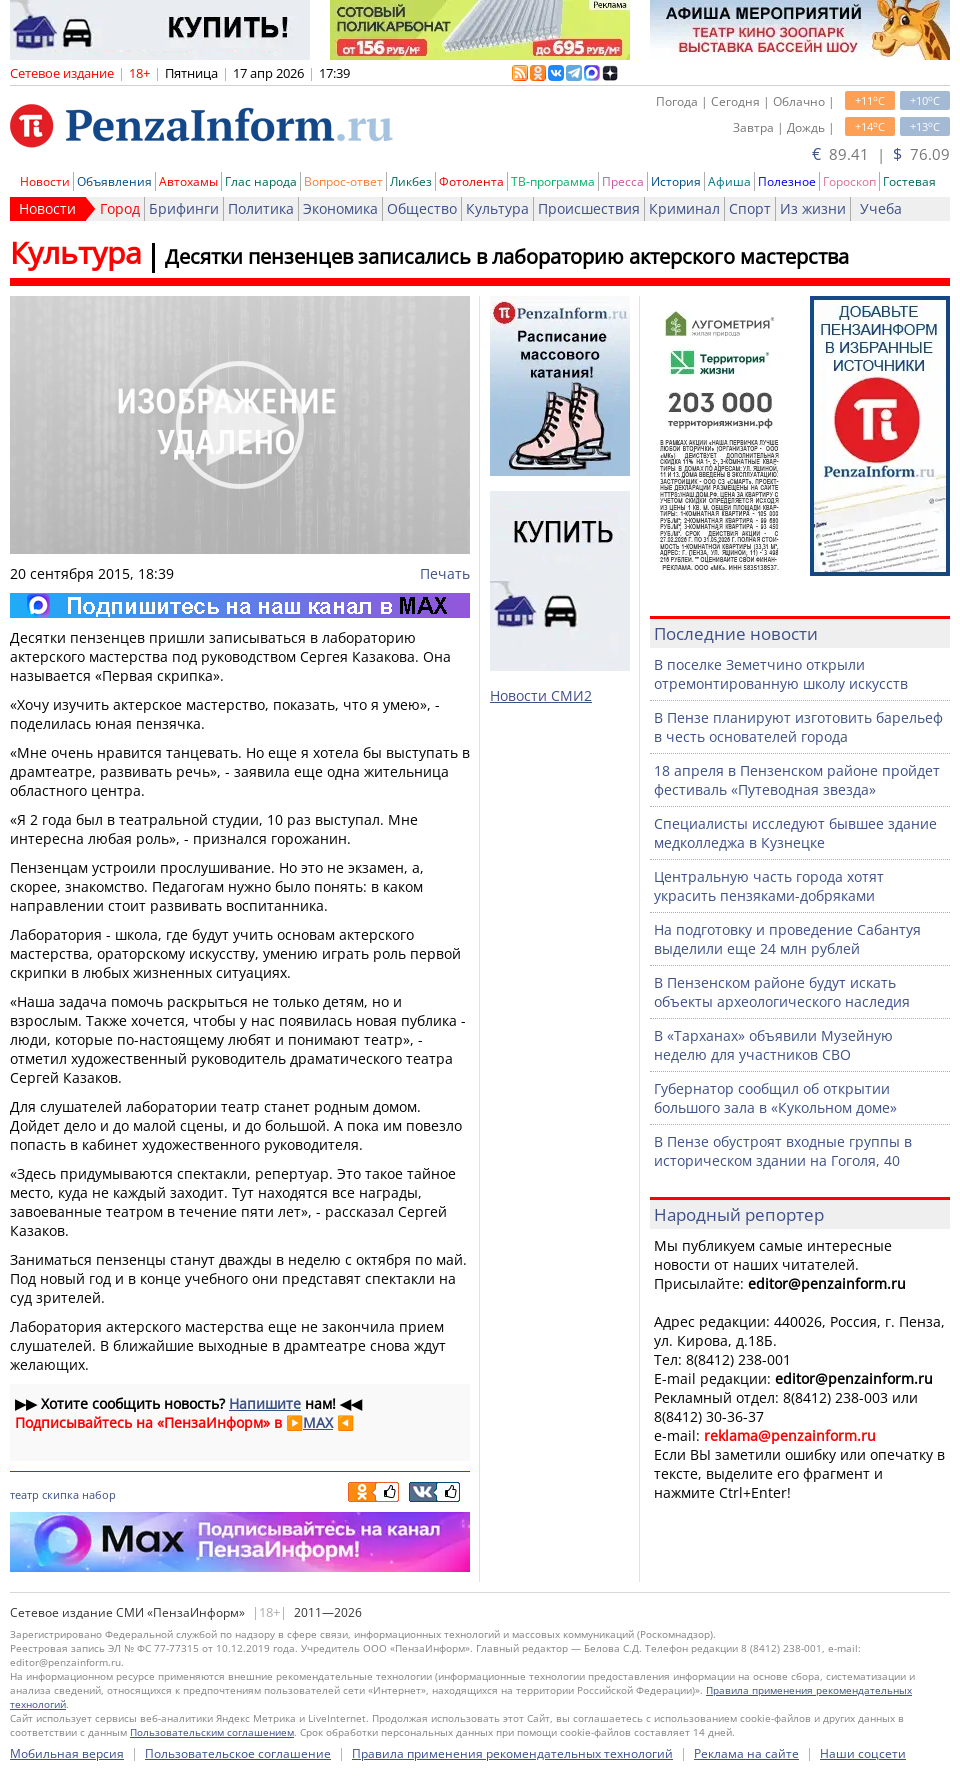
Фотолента (471, 181)
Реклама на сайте (746, 1753)
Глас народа (261, 181)
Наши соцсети (863, 1753)
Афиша (729, 181)
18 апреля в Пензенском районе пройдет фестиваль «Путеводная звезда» (797, 780)
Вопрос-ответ (343, 181)
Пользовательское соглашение (238, 1753)
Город (120, 208)
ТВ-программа (553, 181)
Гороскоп (849, 181)
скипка (60, 1494)
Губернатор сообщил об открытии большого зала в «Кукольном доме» (775, 1098)
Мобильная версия (67, 1753)
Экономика (340, 208)
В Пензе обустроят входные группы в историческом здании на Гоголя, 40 (783, 1151)
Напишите (265, 1403)
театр (24, 1494)
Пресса (623, 181)
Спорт (750, 208)
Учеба (881, 208)
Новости (45, 181)
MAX (318, 1422)
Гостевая (909, 181)
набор (99, 1494)
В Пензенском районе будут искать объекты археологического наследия (782, 992)
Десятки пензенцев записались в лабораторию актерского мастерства (507, 256)
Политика (261, 208)
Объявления (114, 181)
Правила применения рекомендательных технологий (512, 1753)
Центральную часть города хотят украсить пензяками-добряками (769, 886)
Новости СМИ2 (541, 695)
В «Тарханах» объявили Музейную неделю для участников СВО (773, 1045)
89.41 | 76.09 (881, 154)
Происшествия (589, 208)
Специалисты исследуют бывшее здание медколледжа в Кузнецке (795, 833)
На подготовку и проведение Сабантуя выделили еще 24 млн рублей (787, 939)
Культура (497, 208)
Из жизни (813, 208)
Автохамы (188, 181)
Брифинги (184, 208)
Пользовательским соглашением (212, 1732)
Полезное (787, 181)
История (676, 181)
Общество (422, 208)
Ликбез (411, 181)
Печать (445, 573)
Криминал (684, 208)
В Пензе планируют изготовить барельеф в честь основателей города (798, 727)
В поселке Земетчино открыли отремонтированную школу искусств (781, 674)
